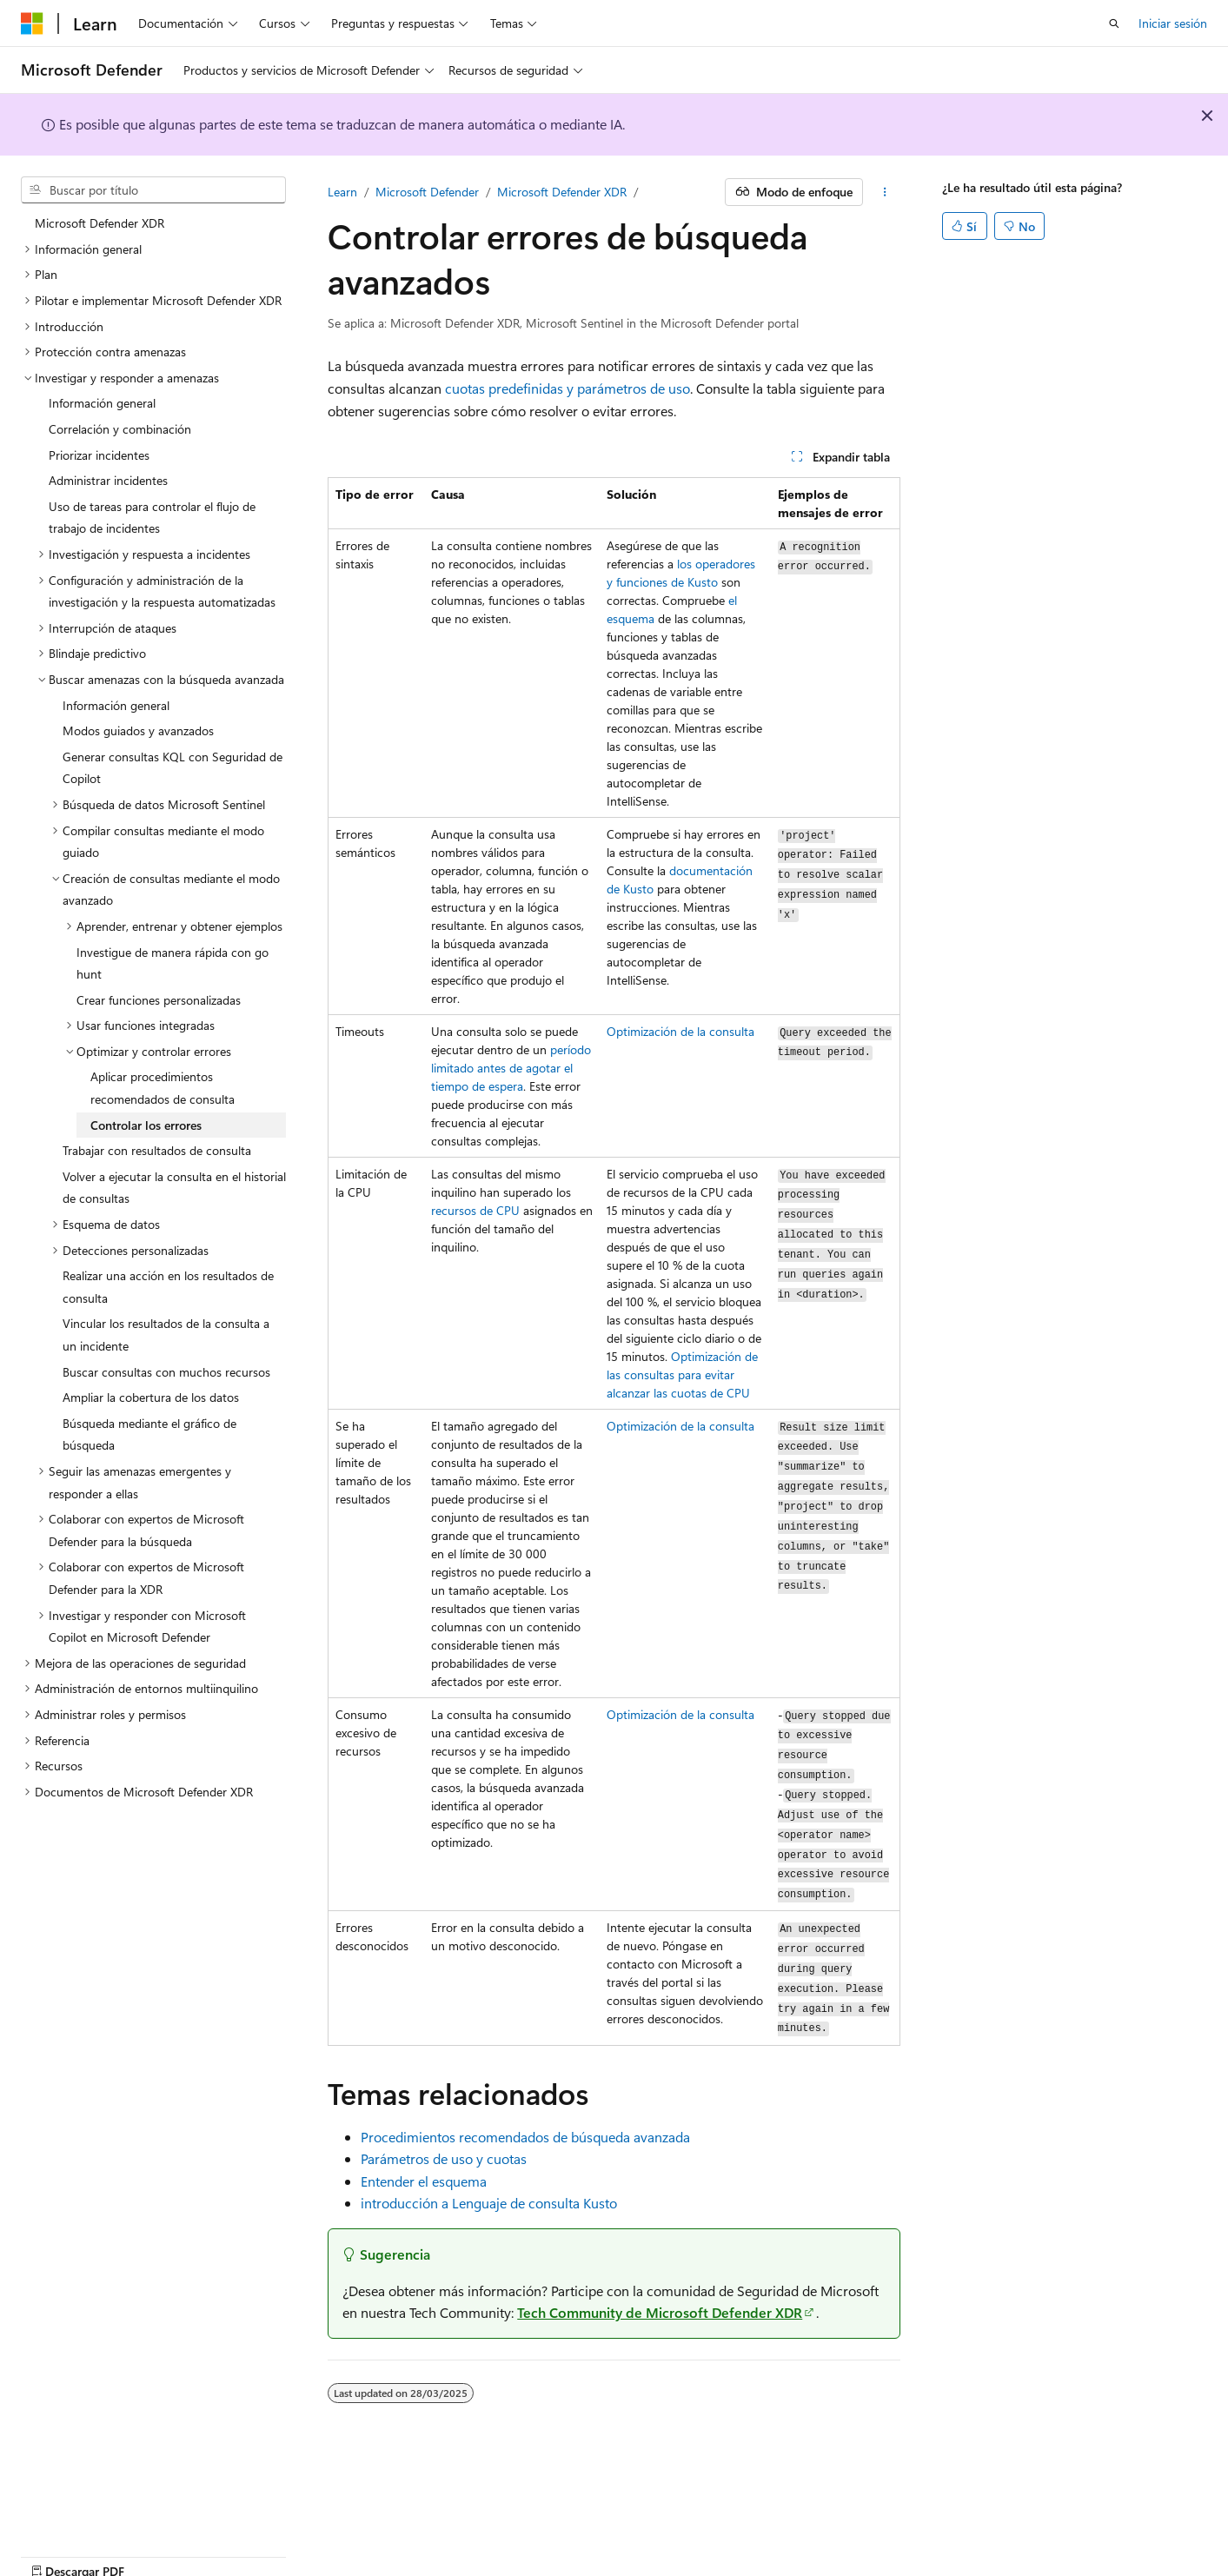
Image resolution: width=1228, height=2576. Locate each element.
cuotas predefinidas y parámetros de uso (567, 388)
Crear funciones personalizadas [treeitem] (158, 1000)
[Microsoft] (32, 23)
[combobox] (153, 190)
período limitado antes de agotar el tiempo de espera (511, 1067)
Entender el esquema (424, 2181)
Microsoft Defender (427, 191)
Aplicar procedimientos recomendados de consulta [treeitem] (162, 1087)
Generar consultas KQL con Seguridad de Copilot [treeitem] (172, 767)
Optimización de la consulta (680, 1031)
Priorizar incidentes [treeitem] (99, 455)
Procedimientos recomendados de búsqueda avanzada (525, 2137)
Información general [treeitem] (102, 403)
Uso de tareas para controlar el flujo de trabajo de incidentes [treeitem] (152, 517)
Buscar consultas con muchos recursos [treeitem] (166, 1372)
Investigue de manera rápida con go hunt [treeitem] (172, 963)
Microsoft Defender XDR (562, 191)
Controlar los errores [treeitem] (146, 1125)
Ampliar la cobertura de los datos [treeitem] (151, 1397)
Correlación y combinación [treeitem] (120, 429)
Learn (342, 191)
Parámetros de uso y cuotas (444, 2158)
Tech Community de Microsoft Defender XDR (659, 2312)
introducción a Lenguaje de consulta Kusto (489, 2203)
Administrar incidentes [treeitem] (108, 480)
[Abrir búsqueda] (1114, 23)
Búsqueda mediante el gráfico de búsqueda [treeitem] (149, 1434)
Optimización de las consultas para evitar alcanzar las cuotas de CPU (682, 1374)
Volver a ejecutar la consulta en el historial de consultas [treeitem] (174, 1187)
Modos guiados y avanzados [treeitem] (138, 730)
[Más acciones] (885, 192)
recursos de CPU (475, 1210)
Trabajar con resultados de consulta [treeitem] (157, 1150)
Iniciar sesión (1172, 23)
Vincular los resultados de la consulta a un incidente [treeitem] (166, 1334)
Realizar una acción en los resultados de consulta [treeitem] (168, 1286)
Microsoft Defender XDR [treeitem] (99, 223)
